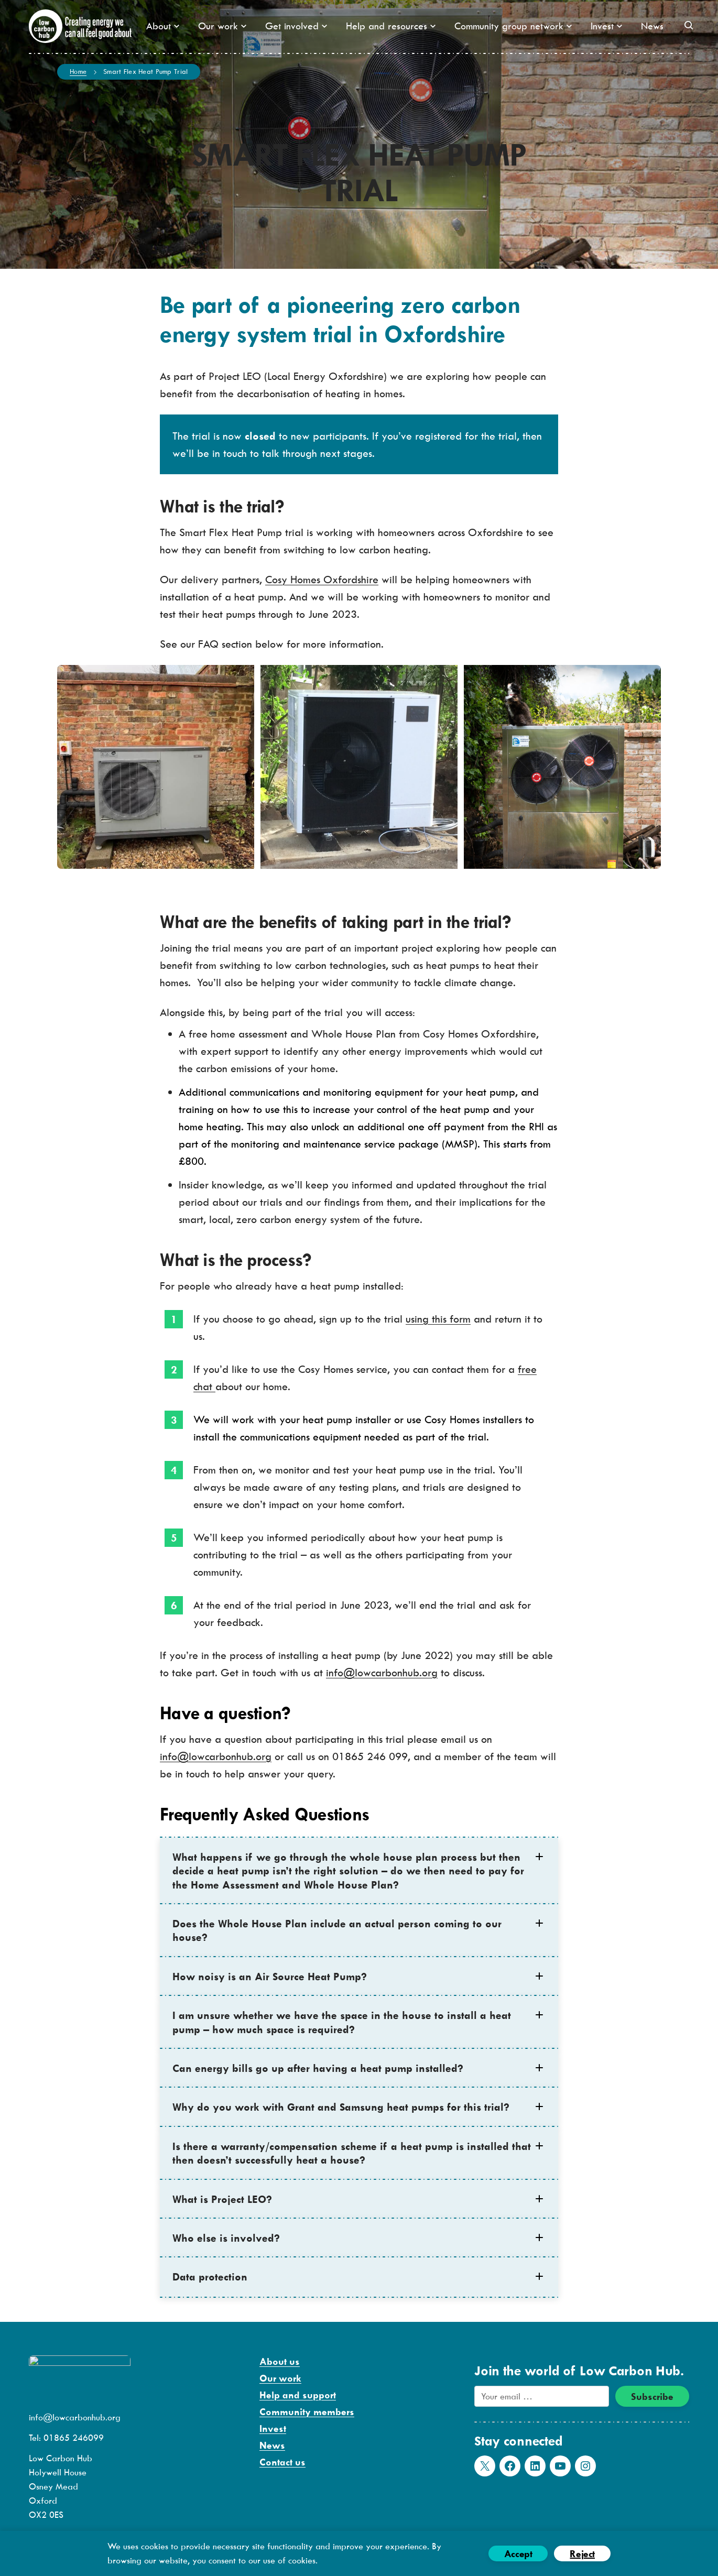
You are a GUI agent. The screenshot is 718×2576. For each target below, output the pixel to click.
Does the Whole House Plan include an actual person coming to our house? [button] (337, 1930)
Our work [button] (222, 26)
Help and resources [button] (391, 26)
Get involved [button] (296, 26)
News (652, 26)
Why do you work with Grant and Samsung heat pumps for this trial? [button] (340, 2106)
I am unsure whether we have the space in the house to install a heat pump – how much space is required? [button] (341, 2022)
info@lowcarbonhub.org (382, 1672)
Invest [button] (606, 26)
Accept (518, 2554)
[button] (688, 25)
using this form (438, 1318)
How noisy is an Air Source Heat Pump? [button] (269, 1976)
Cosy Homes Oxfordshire (321, 579)
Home (78, 71)
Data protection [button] (209, 2276)
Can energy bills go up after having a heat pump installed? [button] (317, 2068)
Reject (582, 2554)
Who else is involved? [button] (226, 2237)
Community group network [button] (513, 26)
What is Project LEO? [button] (222, 2199)
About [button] (162, 26)
